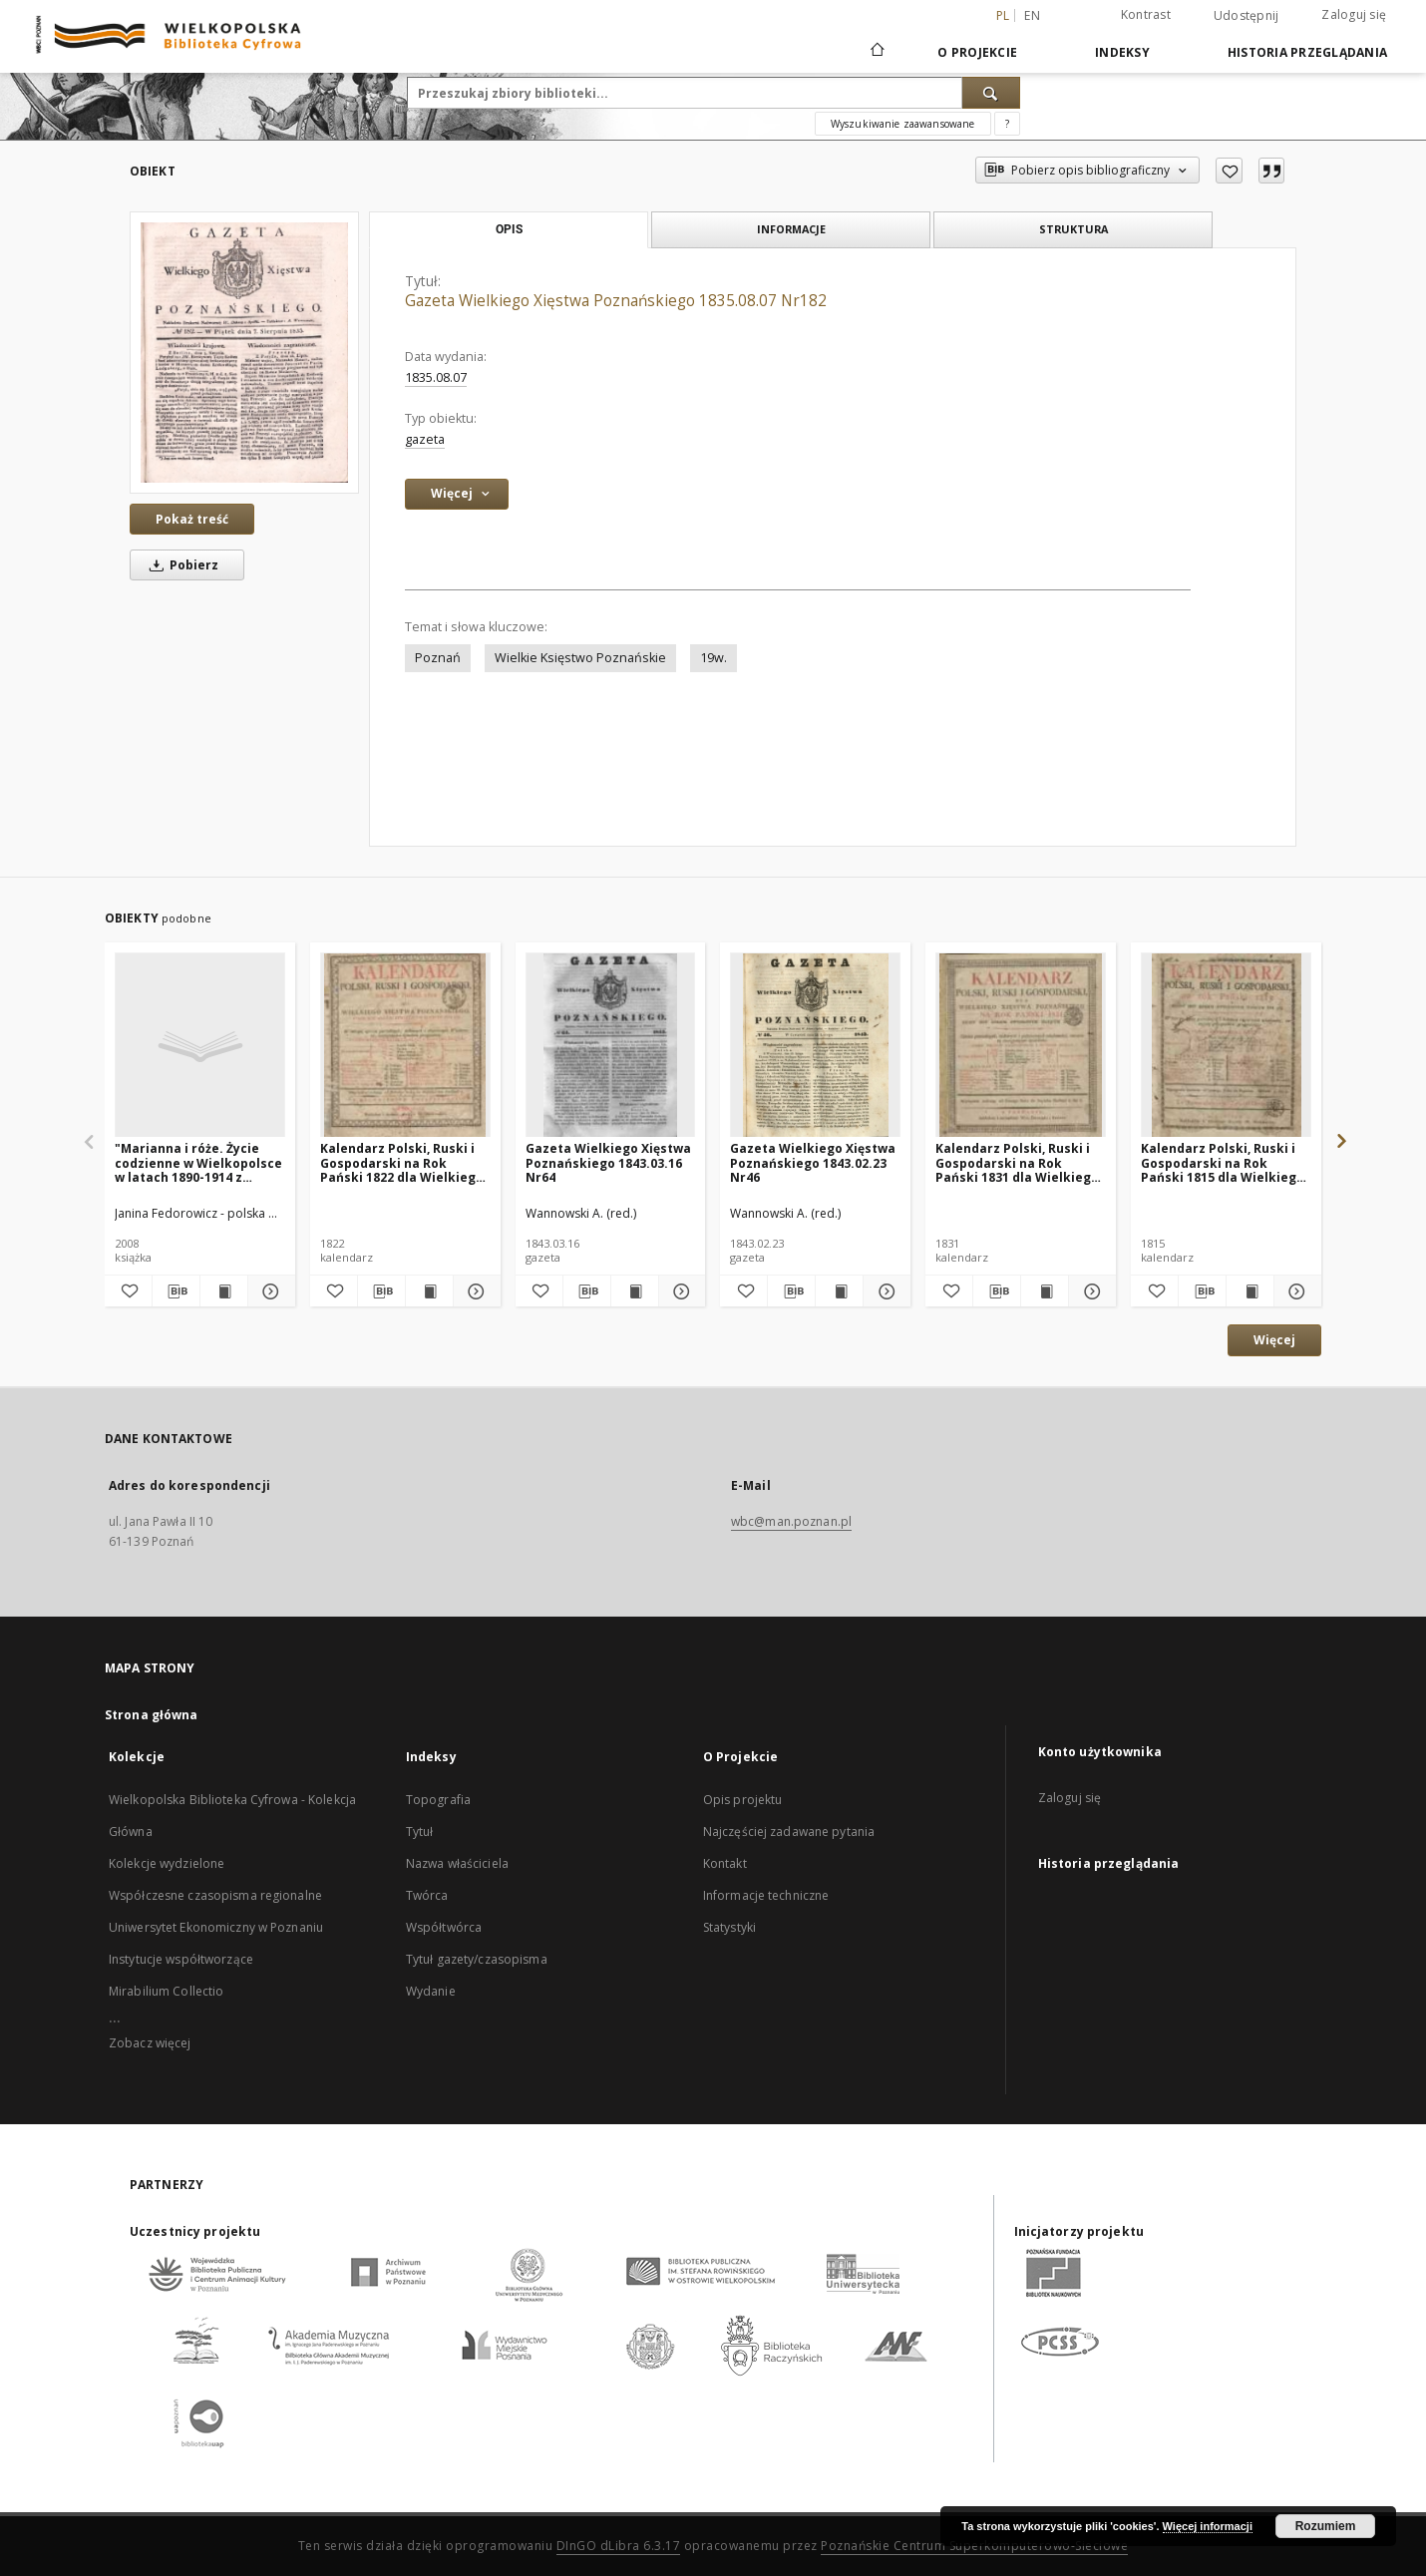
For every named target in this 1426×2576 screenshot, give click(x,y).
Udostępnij (1246, 16)
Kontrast (1146, 14)
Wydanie (431, 1991)
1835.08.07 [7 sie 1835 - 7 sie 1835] (436, 377)
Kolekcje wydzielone (166, 1863)
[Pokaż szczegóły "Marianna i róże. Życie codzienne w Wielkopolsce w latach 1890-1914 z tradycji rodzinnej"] (268, 1291)
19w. (713, 657)
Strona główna (151, 1714)
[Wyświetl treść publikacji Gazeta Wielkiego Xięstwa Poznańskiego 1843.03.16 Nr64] (634, 1291)
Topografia (438, 1799)
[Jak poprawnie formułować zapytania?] (1007, 124)
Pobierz (180, 564)
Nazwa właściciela (457, 1863)
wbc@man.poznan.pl (791, 1521)
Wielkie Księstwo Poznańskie (580, 657)
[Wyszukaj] (991, 93)
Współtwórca (444, 1927)
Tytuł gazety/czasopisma (476, 1959)
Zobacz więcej (150, 2042)
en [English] (1032, 15)
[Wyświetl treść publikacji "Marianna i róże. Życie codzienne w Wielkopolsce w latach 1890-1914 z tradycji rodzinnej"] (223, 1291)
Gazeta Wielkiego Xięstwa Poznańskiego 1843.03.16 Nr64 (608, 1162)
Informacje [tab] (791, 228)
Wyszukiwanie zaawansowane (903, 124)
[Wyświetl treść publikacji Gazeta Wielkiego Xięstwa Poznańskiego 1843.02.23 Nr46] (839, 1291)
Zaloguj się (1353, 14)
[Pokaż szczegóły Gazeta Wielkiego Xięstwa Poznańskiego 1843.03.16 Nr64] (679, 1291)
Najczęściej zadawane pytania (789, 1831)
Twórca (427, 1895)
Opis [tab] (509, 229)
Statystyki (729, 1927)
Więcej (1274, 1339)
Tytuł (420, 1831)
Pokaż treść (192, 519)
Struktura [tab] (1073, 228)
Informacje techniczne (766, 1895)
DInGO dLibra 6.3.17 (618, 2545)
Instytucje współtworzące (181, 1959)
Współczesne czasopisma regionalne (215, 1895)
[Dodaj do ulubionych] (1229, 171)
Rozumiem (1325, 2526)
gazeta (425, 439)
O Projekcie (977, 52)
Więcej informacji (1207, 2526)
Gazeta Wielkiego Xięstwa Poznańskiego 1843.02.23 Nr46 (812, 1162)
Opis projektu (743, 1799)
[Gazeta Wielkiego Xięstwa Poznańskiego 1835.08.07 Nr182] (244, 352)
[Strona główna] (876, 52)
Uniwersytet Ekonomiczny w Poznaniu (216, 1927)
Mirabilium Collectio (166, 1991)
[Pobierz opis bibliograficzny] (176, 1291)
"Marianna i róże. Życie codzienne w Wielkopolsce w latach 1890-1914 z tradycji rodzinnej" (198, 1162)
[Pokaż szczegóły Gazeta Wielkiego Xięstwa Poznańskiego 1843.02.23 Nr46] (884, 1291)
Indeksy (1122, 52)
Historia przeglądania (1307, 52)
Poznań (438, 657)
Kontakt (725, 1863)
